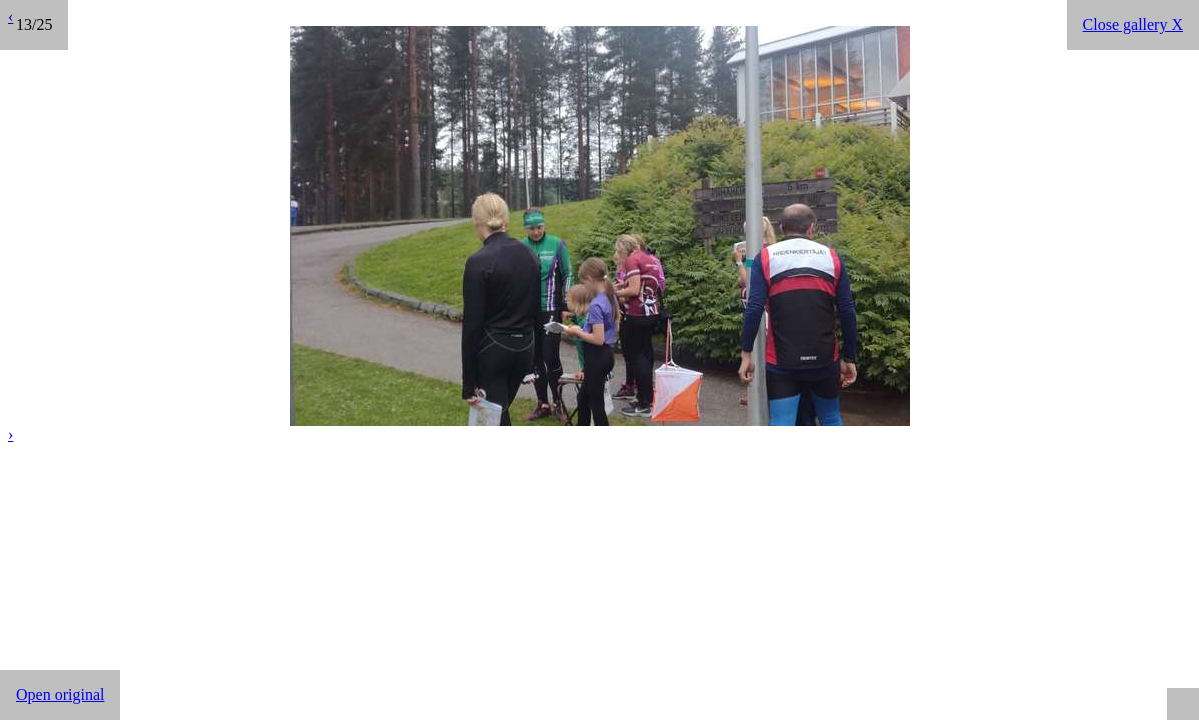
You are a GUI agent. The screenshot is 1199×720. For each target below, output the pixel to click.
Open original (60, 694)
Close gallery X (1133, 24)
